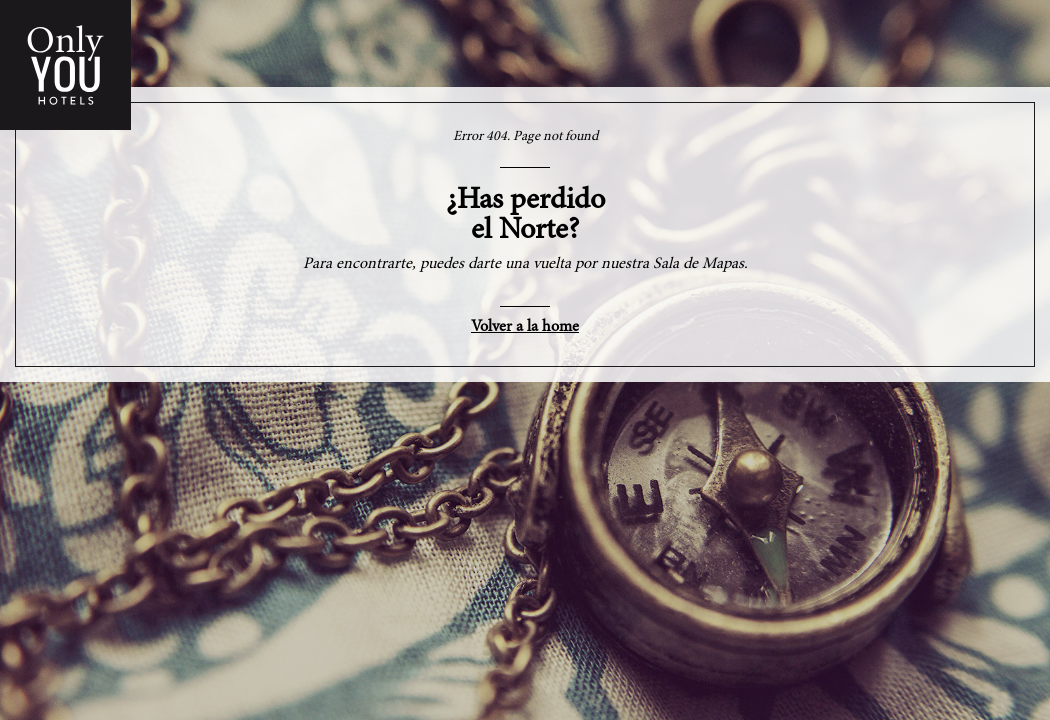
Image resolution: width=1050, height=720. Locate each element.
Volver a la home (525, 327)
